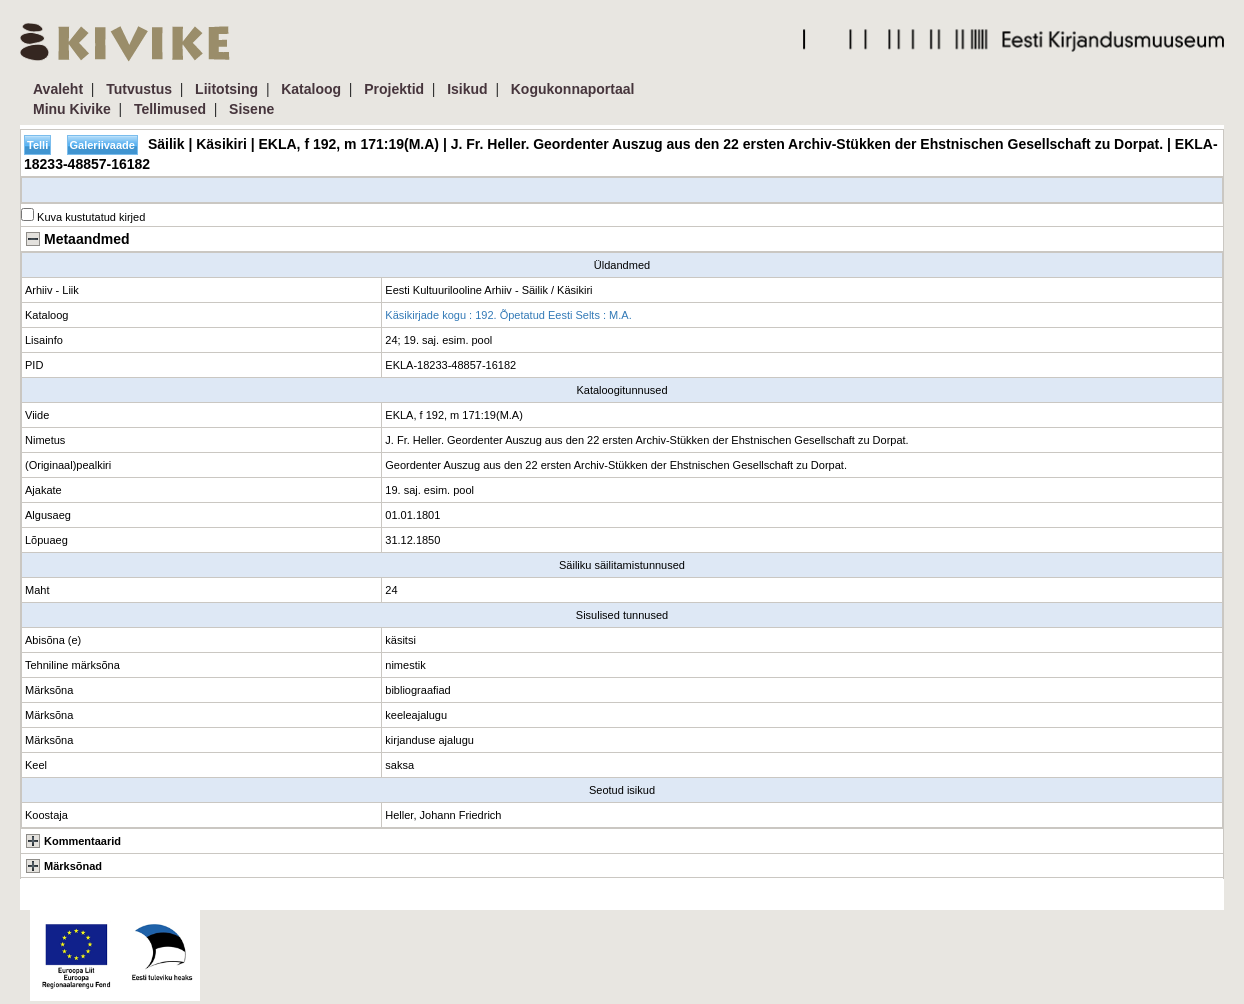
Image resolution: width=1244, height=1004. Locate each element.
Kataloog (311, 89)
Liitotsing (226, 89)
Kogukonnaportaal (573, 89)
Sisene (251, 109)
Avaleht (58, 89)
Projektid (394, 89)
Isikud (467, 89)
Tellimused (170, 109)
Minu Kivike (72, 109)
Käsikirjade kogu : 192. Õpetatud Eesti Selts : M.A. (508, 315)
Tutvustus (139, 89)
